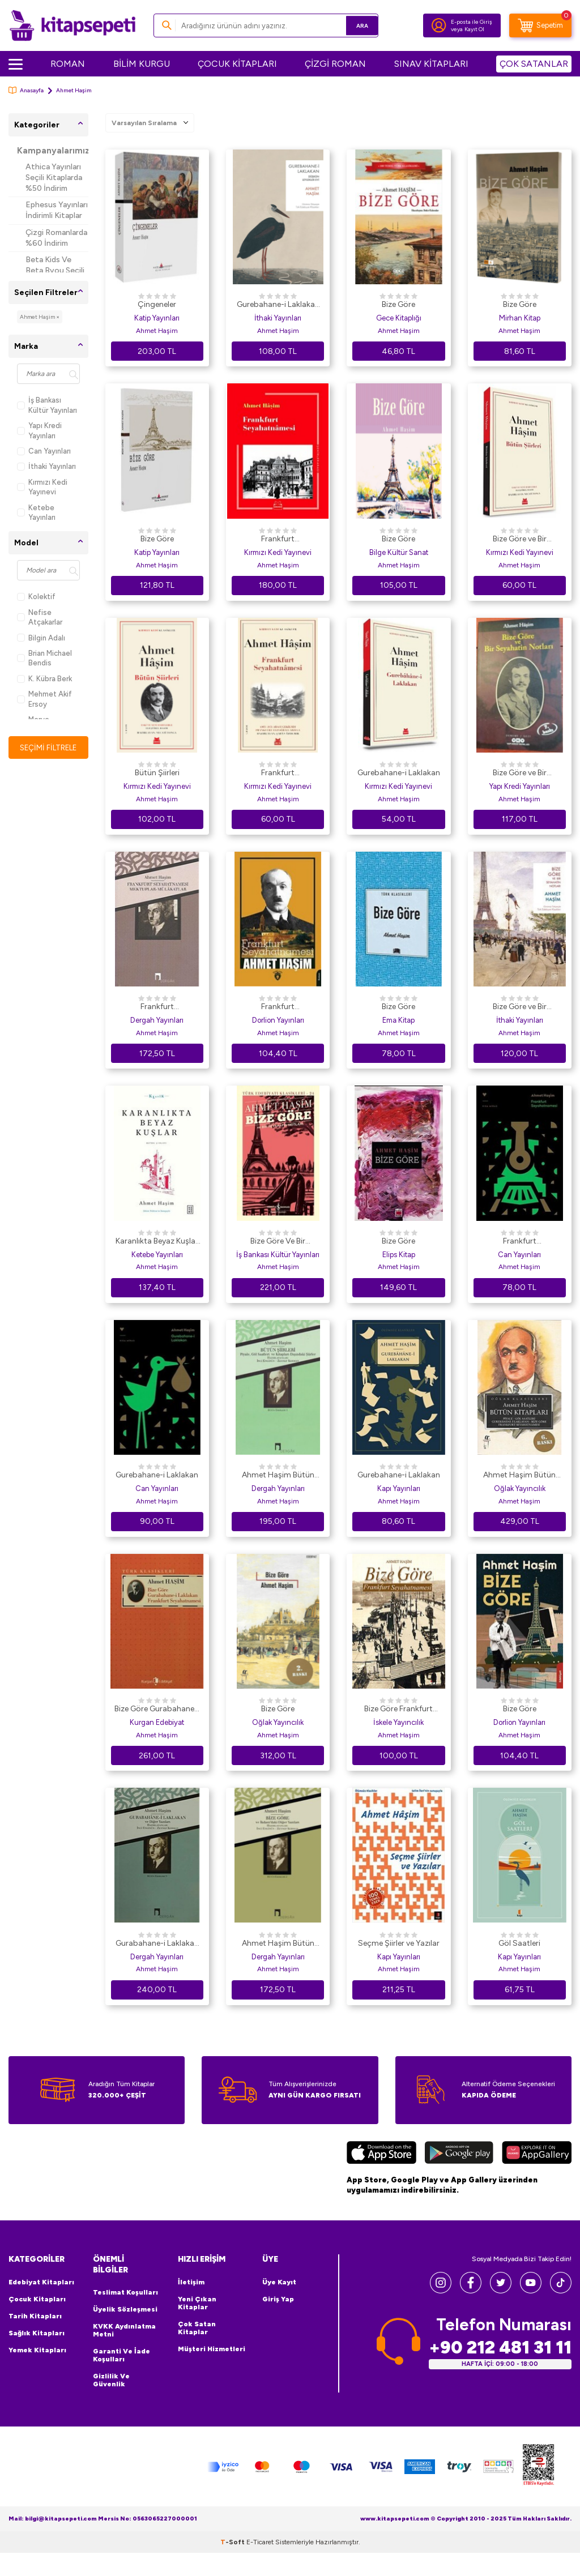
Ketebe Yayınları (36, 512)
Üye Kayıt (279, 2282)
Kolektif (36, 596)
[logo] (72, 25)
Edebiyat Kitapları (41, 2282)
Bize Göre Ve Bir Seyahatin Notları (277, 1242)
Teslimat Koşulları (125, 2292)
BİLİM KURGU (141, 63)
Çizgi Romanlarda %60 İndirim (56, 238)
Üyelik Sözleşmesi (125, 2309)
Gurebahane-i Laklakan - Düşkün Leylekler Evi (278, 305)
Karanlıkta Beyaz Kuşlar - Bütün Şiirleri (157, 1242)
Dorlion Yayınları (278, 1020)
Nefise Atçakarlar (39, 617)
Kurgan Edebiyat (157, 1722)
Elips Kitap (398, 1254)
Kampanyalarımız (52, 151)
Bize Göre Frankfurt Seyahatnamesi (398, 1709)
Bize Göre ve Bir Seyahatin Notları (519, 539)
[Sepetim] (540, 25)
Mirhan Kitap (519, 318)
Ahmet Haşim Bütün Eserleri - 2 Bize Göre (278, 1944)
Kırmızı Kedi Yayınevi (42, 487)
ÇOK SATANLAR (534, 63)
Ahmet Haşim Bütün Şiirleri (278, 1475)
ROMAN (67, 63)
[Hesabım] (439, 25)
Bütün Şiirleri (157, 773)
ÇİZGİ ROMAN (335, 63)
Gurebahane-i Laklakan (398, 773)
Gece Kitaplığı (398, 318)
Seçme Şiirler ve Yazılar (399, 1943)
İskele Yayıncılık (398, 1722)
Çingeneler (157, 304)
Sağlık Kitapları (36, 2333)
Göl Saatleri (519, 1943)
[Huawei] (537, 2154)
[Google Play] (459, 2154)
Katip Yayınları (157, 318)
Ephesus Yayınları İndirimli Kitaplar (56, 210)
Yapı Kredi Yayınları (39, 430)
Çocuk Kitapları (37, 2299)
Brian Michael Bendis (44, 658)
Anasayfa (26, 90)
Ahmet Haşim (157, 331)
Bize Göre (398, 304)
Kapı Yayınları (398, 1488)
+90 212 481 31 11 (500, 2346)
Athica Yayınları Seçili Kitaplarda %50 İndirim (53, 177)
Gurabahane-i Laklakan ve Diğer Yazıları (157, 1944)
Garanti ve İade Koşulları (121, 2355)
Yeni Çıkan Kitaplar (197, 2303)
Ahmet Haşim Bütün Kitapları (519, 1475)
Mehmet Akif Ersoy (44, 699)
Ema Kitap (398, 1020)
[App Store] (381, 2154)
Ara (353, 25)
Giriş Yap (278, 2299)
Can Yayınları (44, 451)
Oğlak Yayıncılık (519, 1488)
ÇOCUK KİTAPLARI (237, 63)
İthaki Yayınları (46, 466)
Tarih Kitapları (35, 2316)
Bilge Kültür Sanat (398, 552)
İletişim (191, 2282)
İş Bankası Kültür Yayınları (47, 405)
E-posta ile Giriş (471, 21)
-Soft (233, 2565)
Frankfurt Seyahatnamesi (278, 539)
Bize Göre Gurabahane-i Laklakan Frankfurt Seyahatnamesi (156, 1709)
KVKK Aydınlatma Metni (124, 2330)
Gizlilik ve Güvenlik (111, 2380)
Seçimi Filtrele (48, 748)
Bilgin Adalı (41, 638)
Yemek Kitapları (37, 2350)
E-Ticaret (260, 2565)
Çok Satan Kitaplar (197, 2328)
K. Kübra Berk (44, 678)
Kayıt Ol (474, 29)
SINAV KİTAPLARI (431, 63)
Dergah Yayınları (157, 1020)
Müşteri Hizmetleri (211, 2349)
